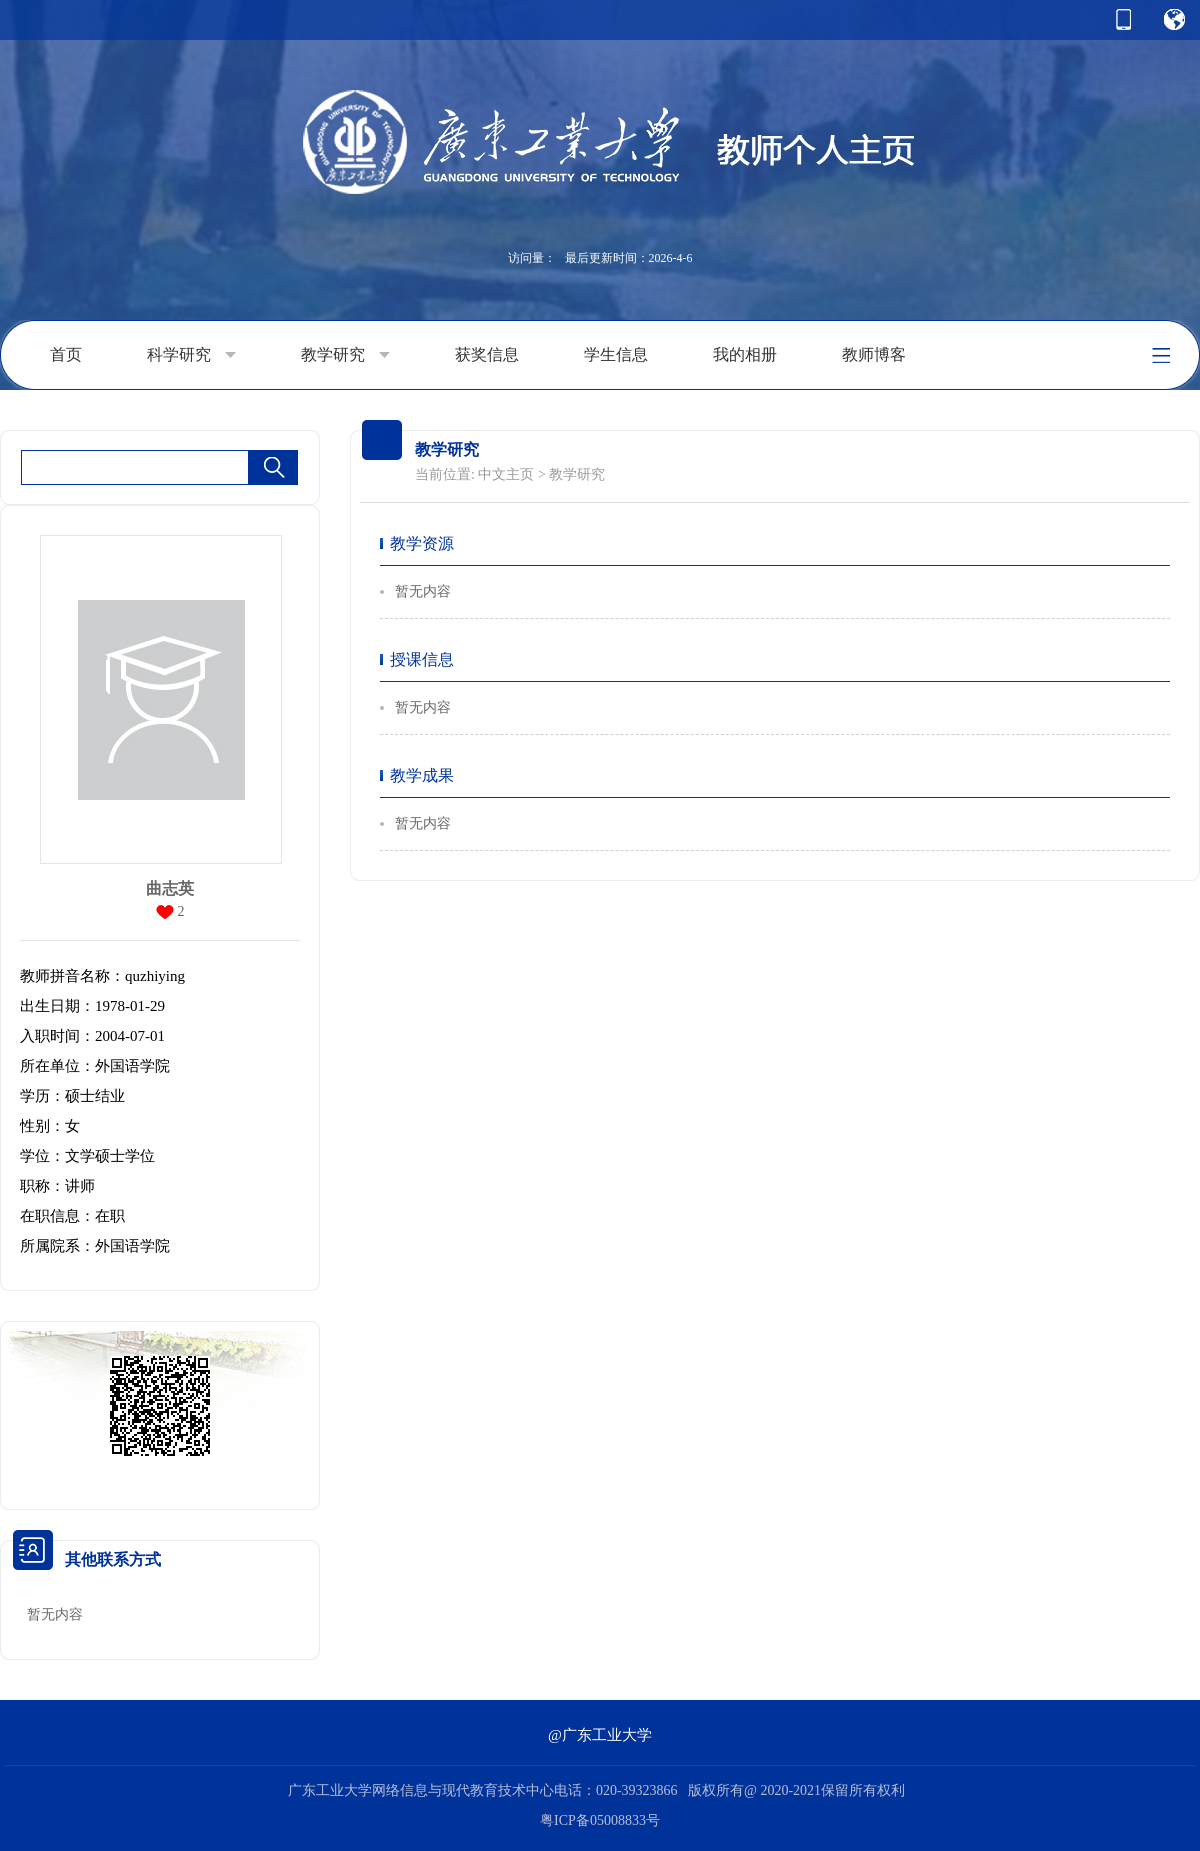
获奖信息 (487, 354)
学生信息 (616, 354)
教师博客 (874, 354)
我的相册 (745, 354)
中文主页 (506, 474)
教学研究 (345, 355)
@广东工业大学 (600, 1735)
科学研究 (191, 355)
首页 (66, 354)
